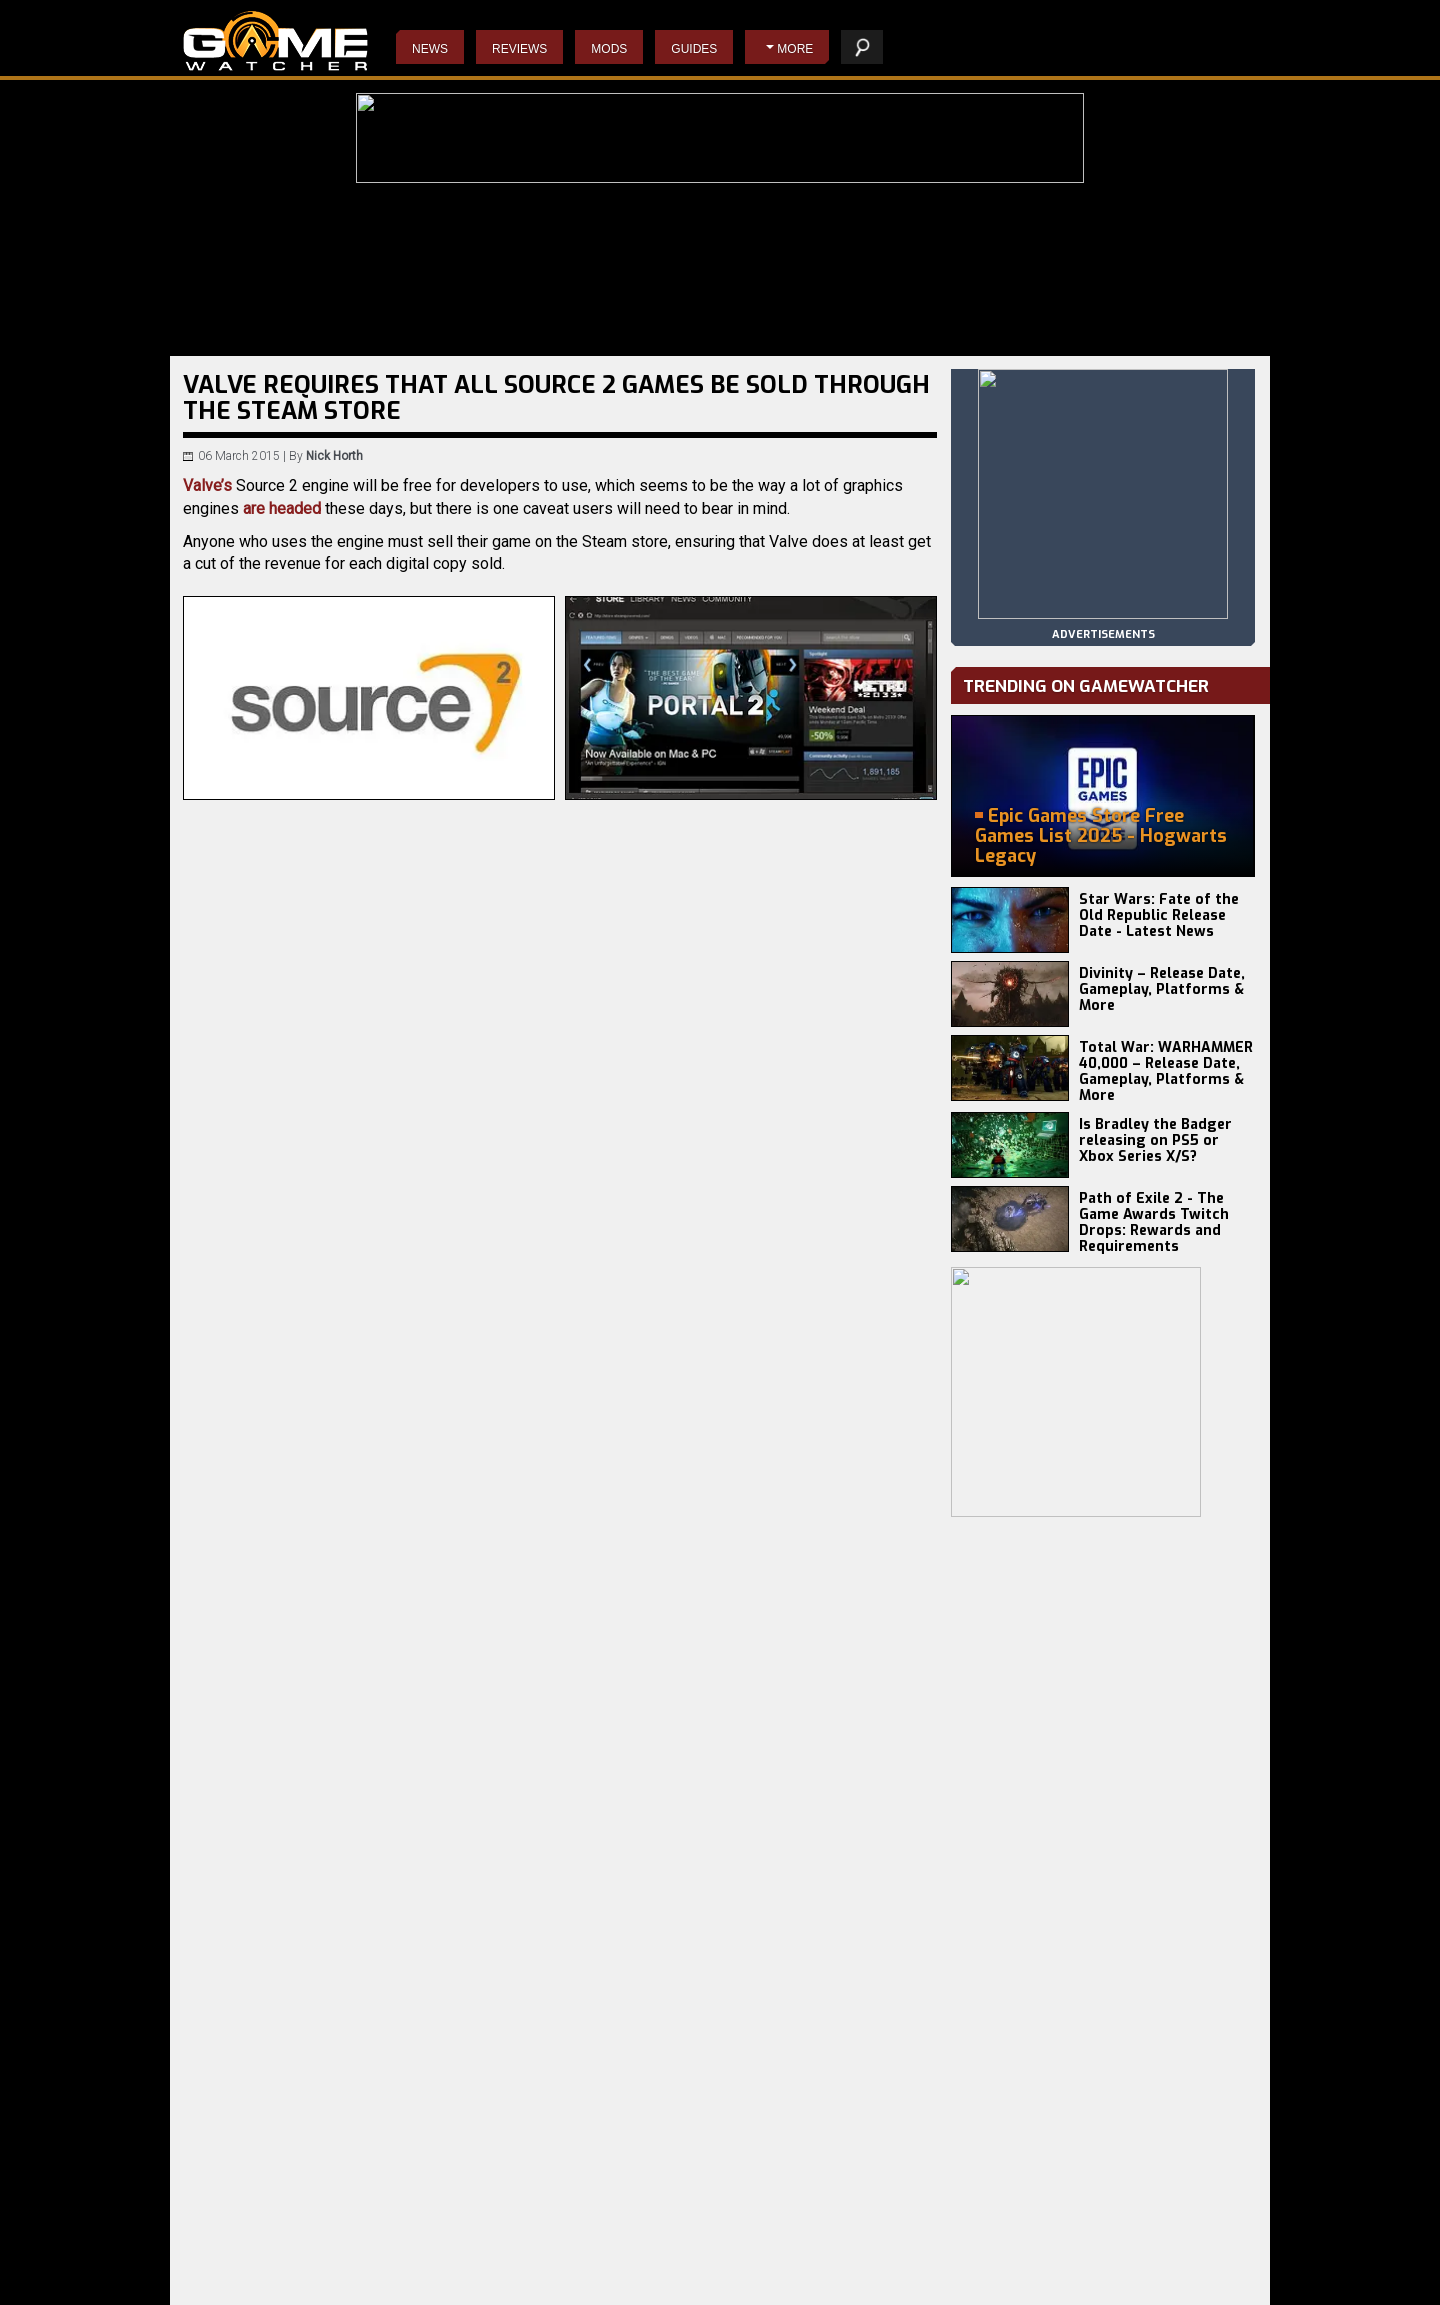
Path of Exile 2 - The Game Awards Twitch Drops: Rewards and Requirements (1154, 1222)
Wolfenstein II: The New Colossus (628, 2270)
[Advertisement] (560, 1633)
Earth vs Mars (398, 2286)
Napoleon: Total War (765, 2286)
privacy (974, 2279)
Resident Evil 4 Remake (775, 2270)
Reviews (519, 49)
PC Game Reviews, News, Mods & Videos (275, 41)
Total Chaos (393, 2270)
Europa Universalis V (242, 2270)
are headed (282, 508)
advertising (1202, 2279)
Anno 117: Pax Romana (424, 2254)
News (430, 49)
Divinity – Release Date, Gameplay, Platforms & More (1162, 989)
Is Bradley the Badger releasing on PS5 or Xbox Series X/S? (1155, 1140)
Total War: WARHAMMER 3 (258, 2286)
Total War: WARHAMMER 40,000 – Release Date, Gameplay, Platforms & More (1166, 1071)
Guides (694, 49)
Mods (609, 49)
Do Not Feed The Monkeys (607, 2254)
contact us (1107, 2279)
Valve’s (207, 485)
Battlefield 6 (218, 2254)
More (795, 49)
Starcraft (734, 2254)
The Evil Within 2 (580, 2286)
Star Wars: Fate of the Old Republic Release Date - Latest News (1159, 915)
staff (1034, 2279)
